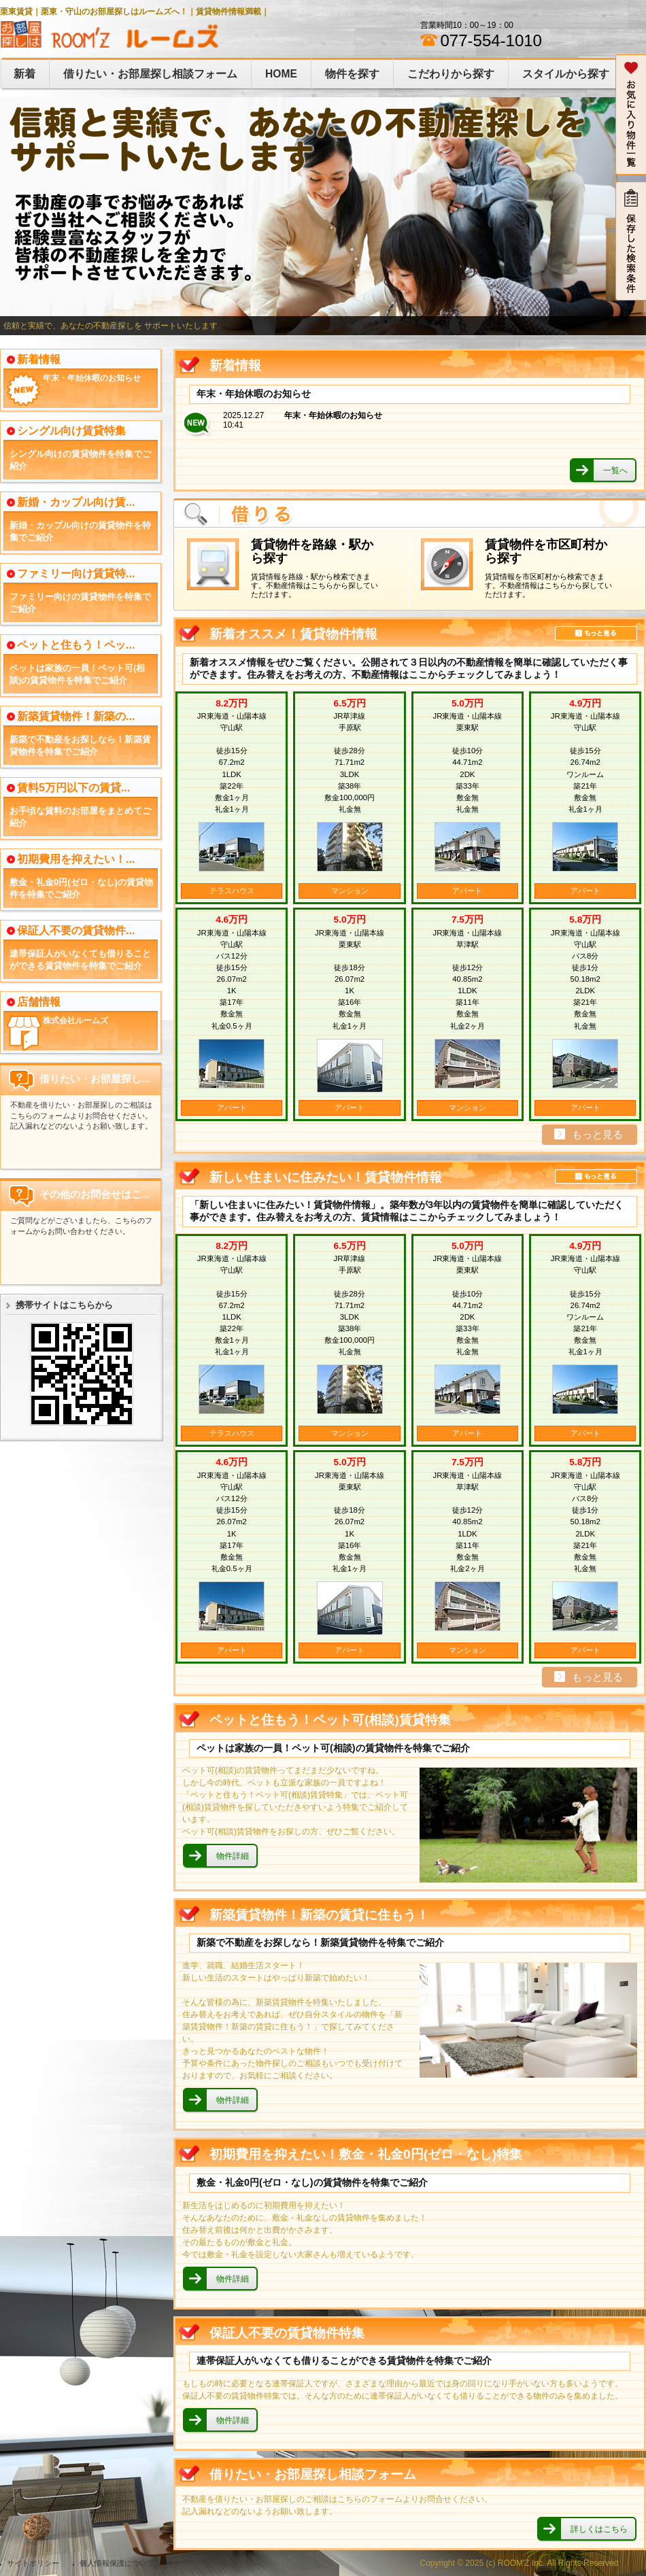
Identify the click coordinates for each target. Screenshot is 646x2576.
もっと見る (596, 633)
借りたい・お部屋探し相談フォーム (150, 74)
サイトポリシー (33, 2563)
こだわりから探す (450, 74)
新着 (24, 74)
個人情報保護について (117, 2563)
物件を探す (352, 74)
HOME (281, 74)
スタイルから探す (565, 74)
